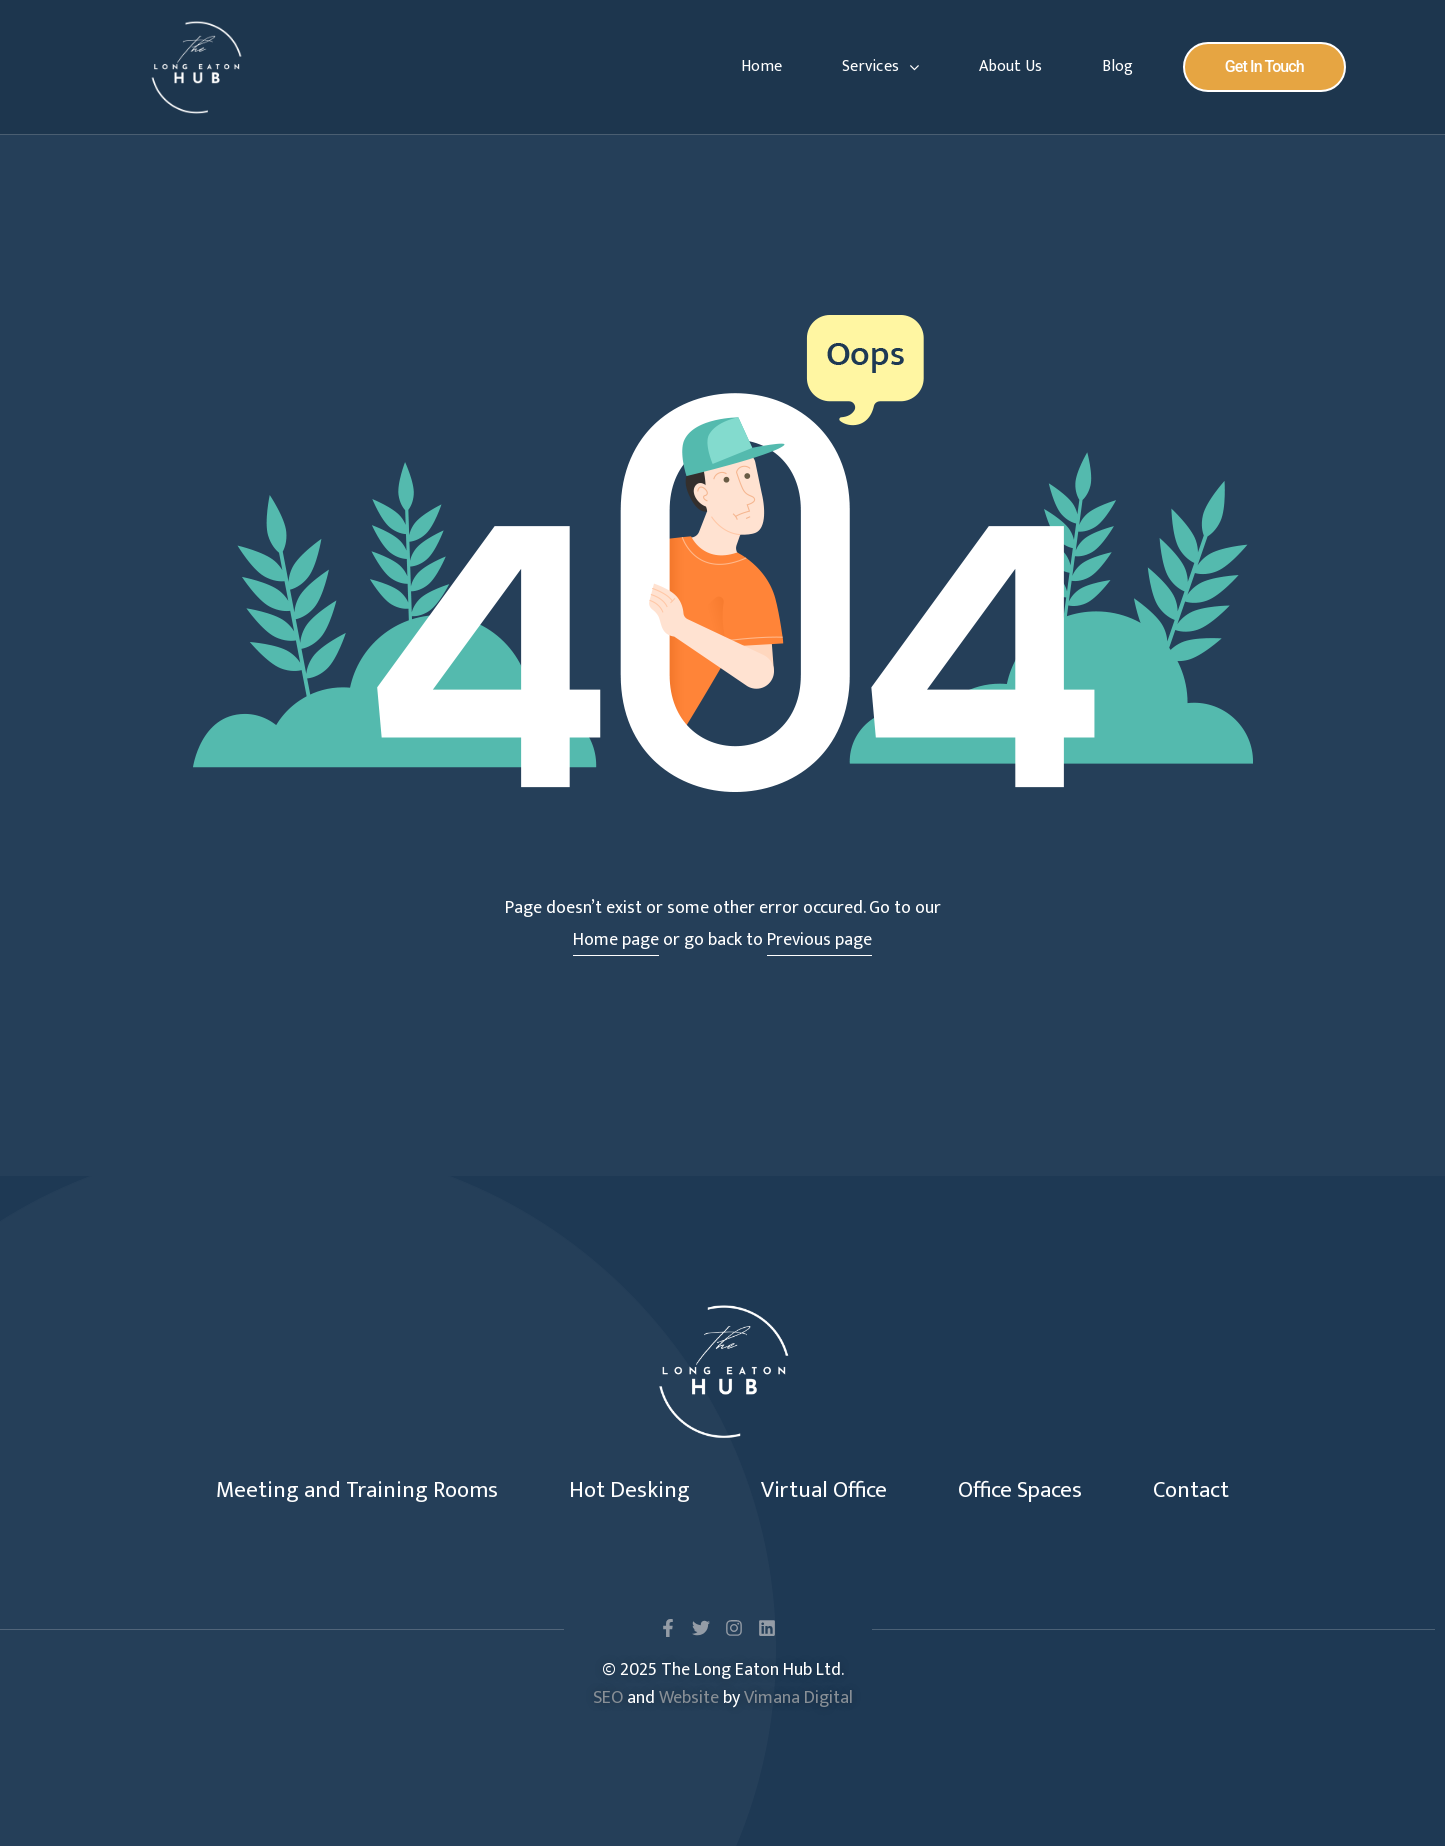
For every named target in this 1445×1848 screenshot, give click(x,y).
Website (689, 1700)
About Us (1010, 66)
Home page (616, 940)
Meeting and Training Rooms (327, 1491)
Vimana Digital (798, 1700)
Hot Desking (617, 1491)
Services (880, 66)
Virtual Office (826, 1491)
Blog (1117, 66)
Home (761, 66)
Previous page (819, 940)
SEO (608, 1700)
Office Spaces (1039, 1491)
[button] (1264, 67)
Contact (1225, 1491)
